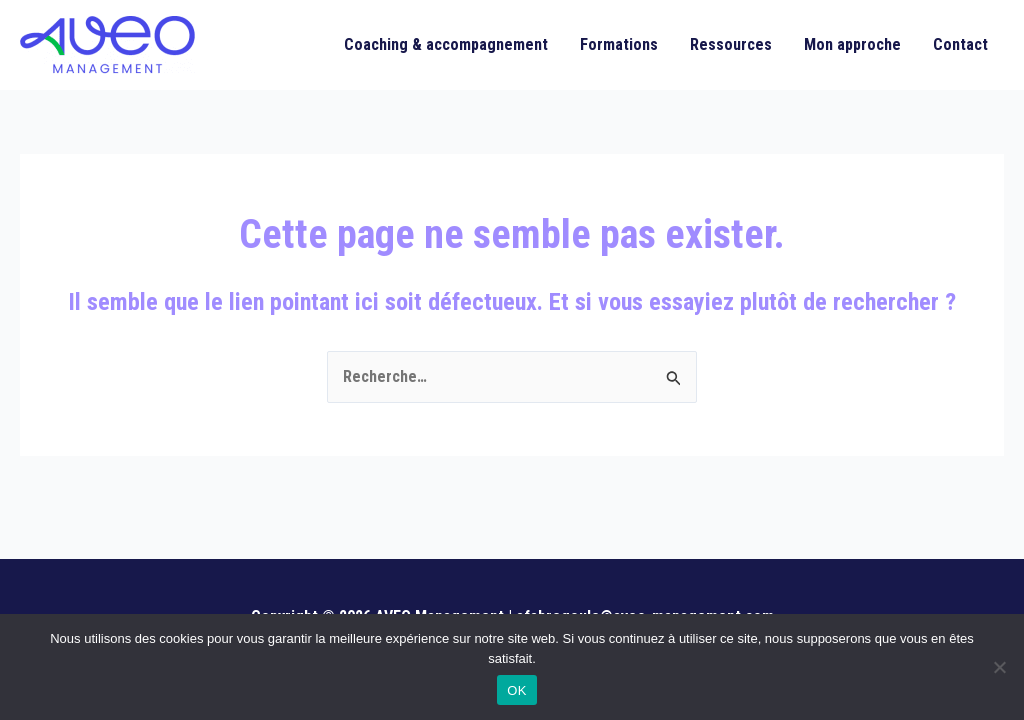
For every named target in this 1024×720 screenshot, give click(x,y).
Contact (960, 44)
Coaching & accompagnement (446, 44)
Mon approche (852, 44)
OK (516, 690)
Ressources (731, 44)
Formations (619, 44)
